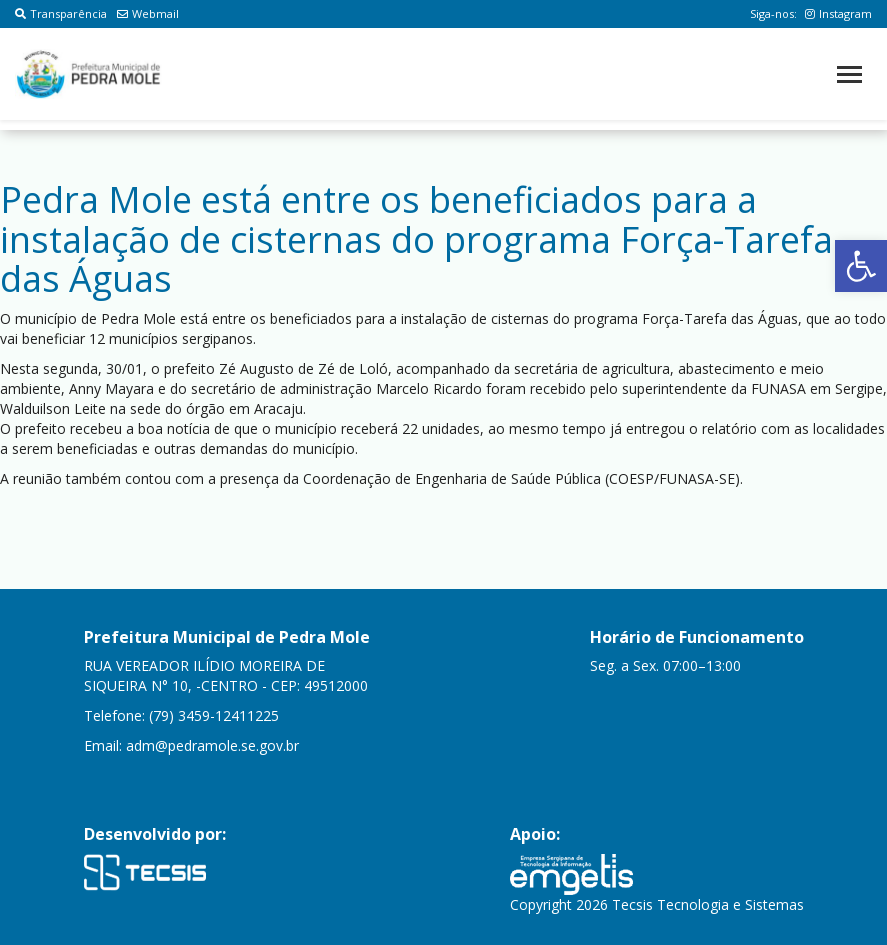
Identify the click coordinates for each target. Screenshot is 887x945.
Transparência (61, 13)
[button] (861, 266)
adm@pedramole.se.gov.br (212, 745)
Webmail (148, 13)
